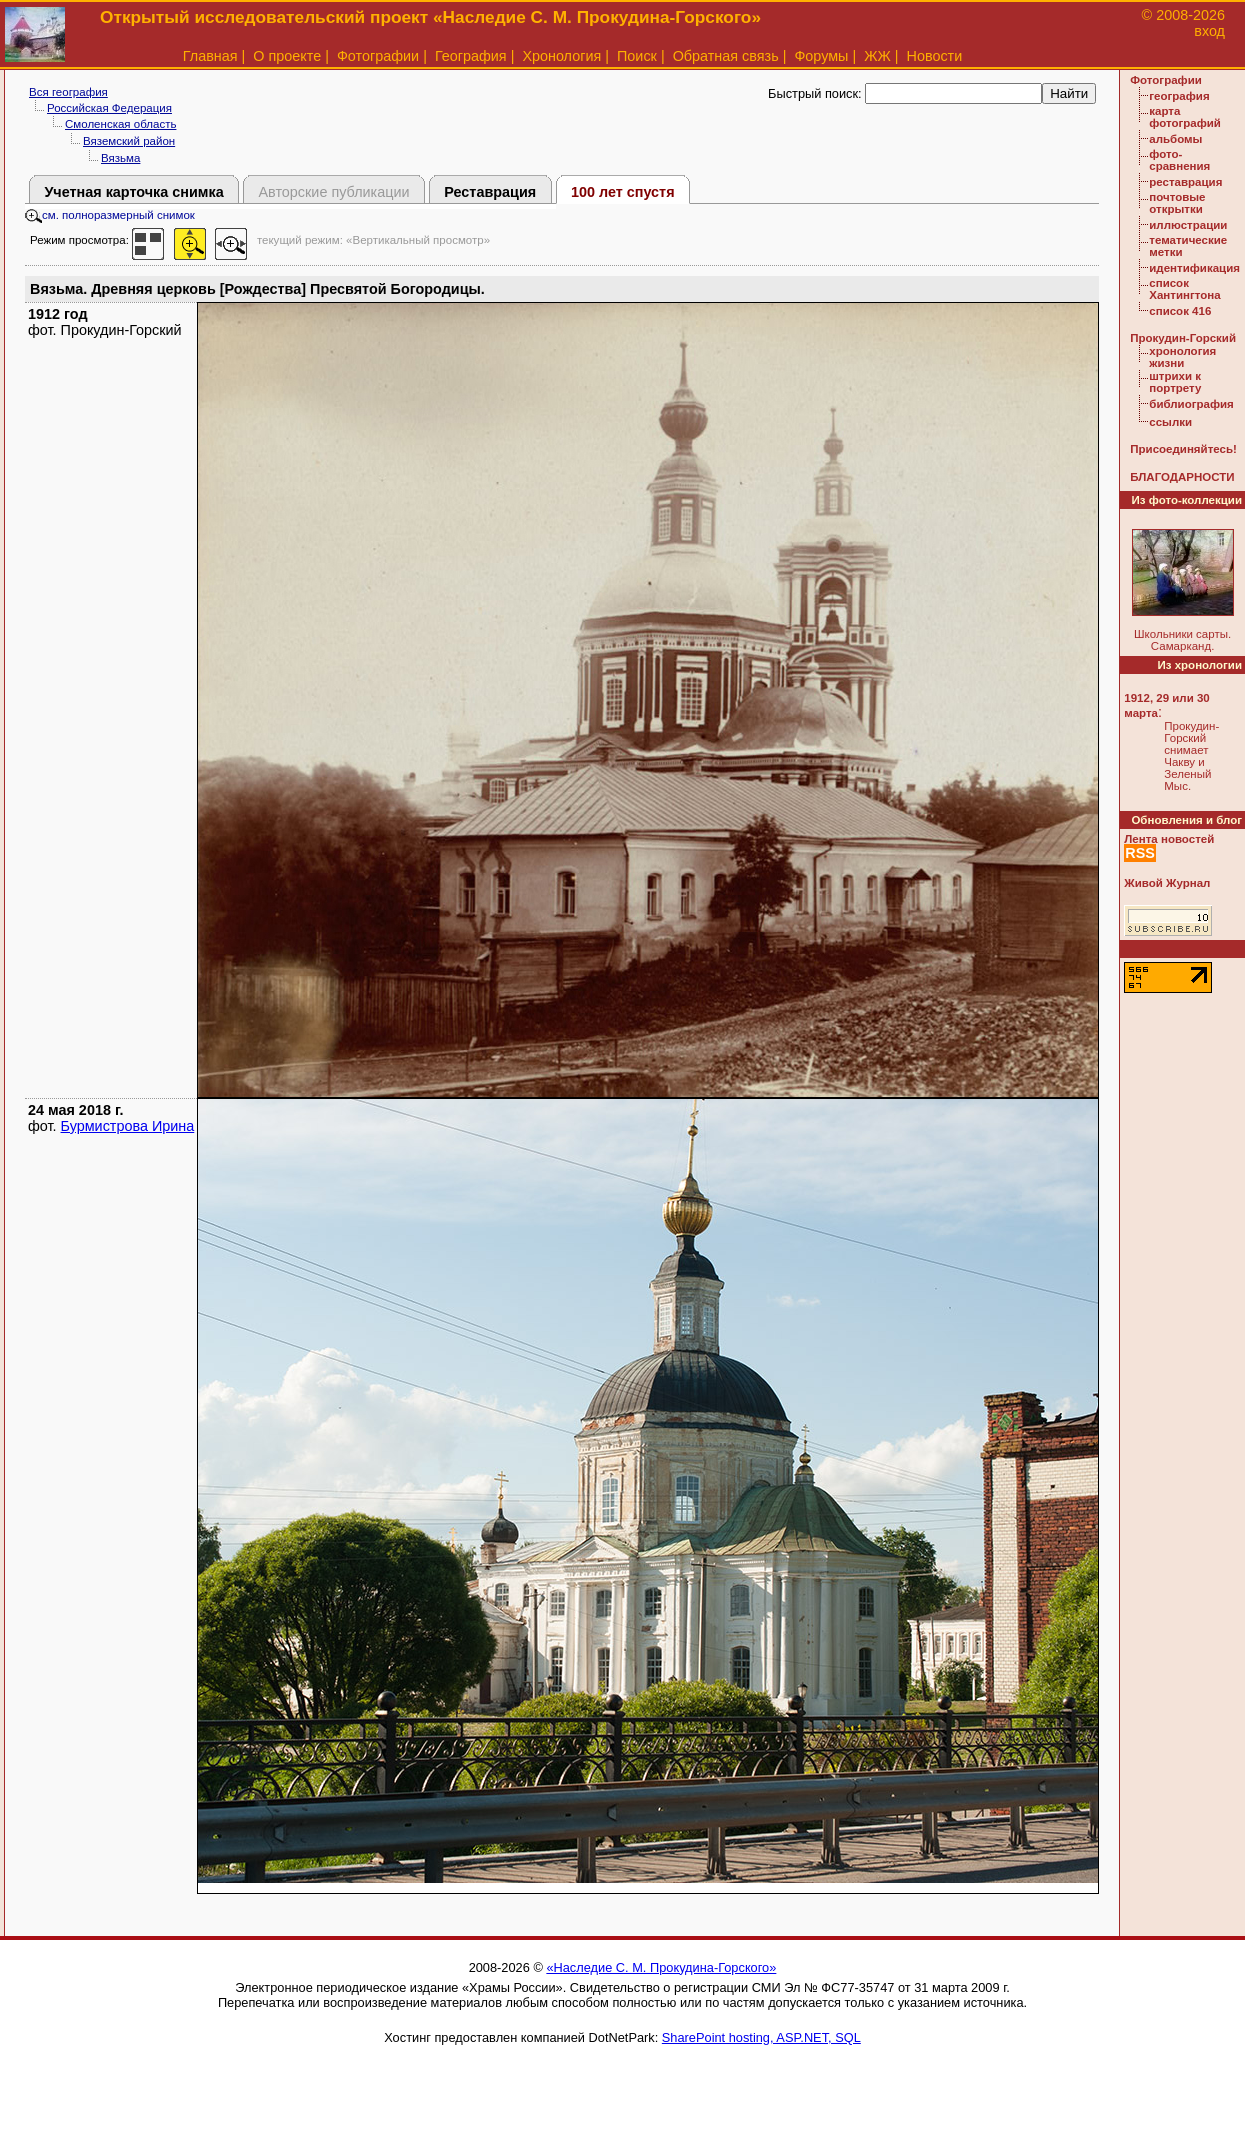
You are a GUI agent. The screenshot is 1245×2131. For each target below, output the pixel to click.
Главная (210, 56)
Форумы (821, 56)
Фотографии (378, 56)
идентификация (1194, 268)
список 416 (1180, 311)
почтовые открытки (1177, 203)
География (471, 56)
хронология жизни (1182, 357)
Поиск (637, 56)
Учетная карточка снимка (133, 192)
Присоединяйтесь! (1183, 449)
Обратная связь (726, 56)
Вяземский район (129, 141)
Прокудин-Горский (1183, 338)
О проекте (287, 56)
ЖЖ (877, 56)
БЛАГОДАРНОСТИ (1182, 477)
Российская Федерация (109, 108)
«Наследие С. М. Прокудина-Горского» (661, 1967)
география (1179, 96)
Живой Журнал (1167, 883)
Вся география (68, 92)
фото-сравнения (1179, 160)
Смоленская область (120, 124)
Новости (935, 56)
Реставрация (490, 192)
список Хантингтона (1184, 289)
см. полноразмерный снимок (110, 215)
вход (1209, 31)
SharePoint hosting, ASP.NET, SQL (761, 2037)
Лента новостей (1169, 839)
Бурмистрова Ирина (128, 1126)
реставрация (1185, 182)
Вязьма (120, 158)
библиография (1191, 404)
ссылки (1170, 422)
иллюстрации (1188, 225)
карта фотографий (1185, 117)
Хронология (561, 56)
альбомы (1175, 139)
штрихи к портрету (1175, 382)
